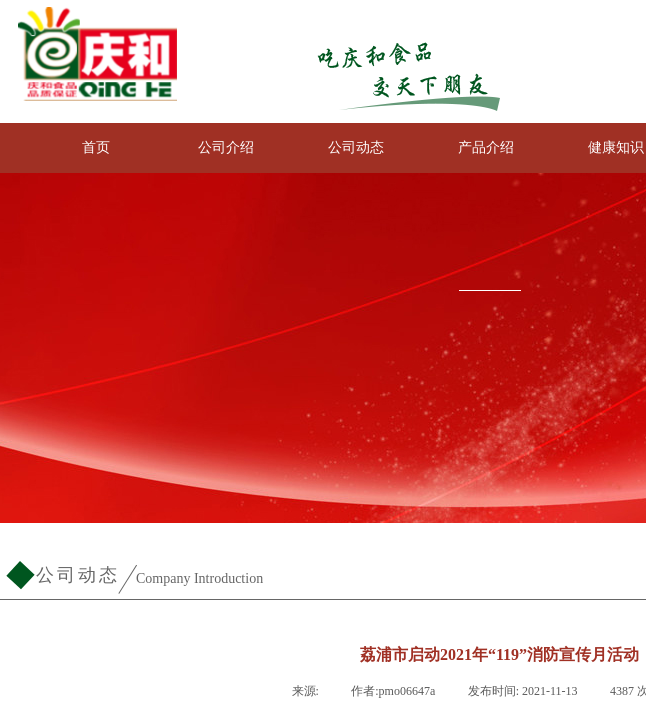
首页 (96, 147)
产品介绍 (486, 147)
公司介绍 (226, 147)
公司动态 (356, 147)
